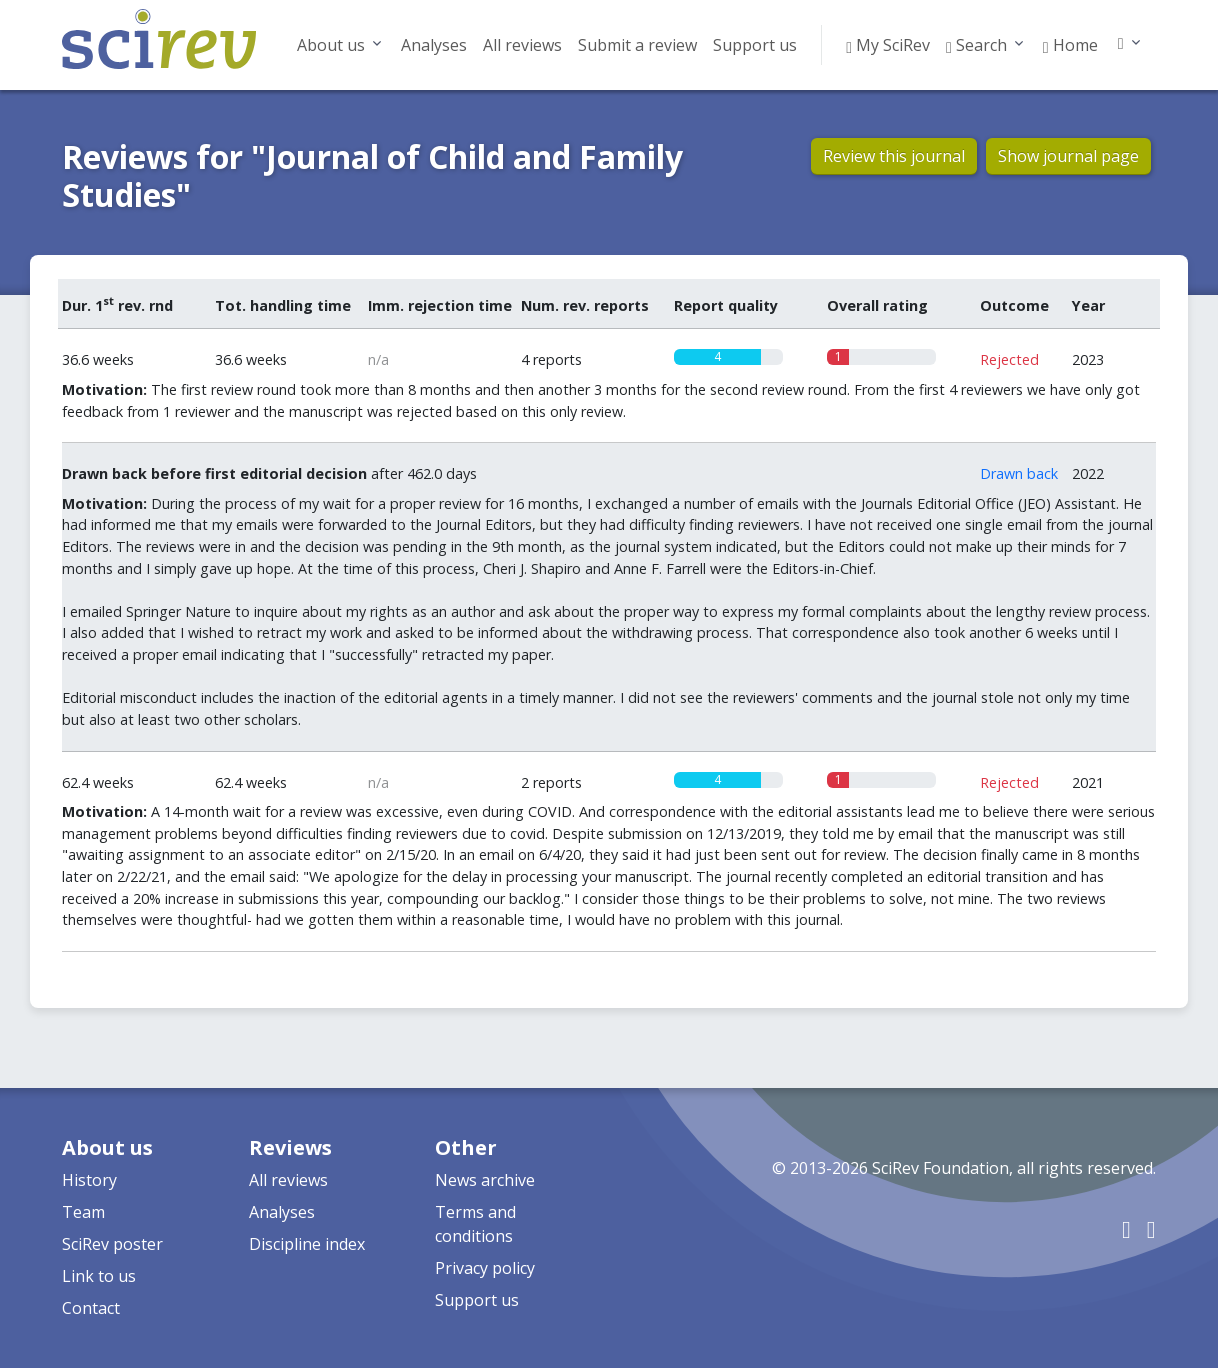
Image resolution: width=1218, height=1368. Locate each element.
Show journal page (1068, 156)
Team (83, 1212)
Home (1070, 45)
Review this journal (894, 156)
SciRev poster (112, 1244)
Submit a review (637, 45)
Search (976, 45)
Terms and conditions (475, 1224)
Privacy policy (485, 1268)
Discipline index (307, 1244)
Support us (755, 45)
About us (331, 45)
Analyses (434, 45)
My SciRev (888, 45)
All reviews (522, 45)
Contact (91, 1308)
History (89, 1180)
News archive (485, 1180)
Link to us (99, 1276)
